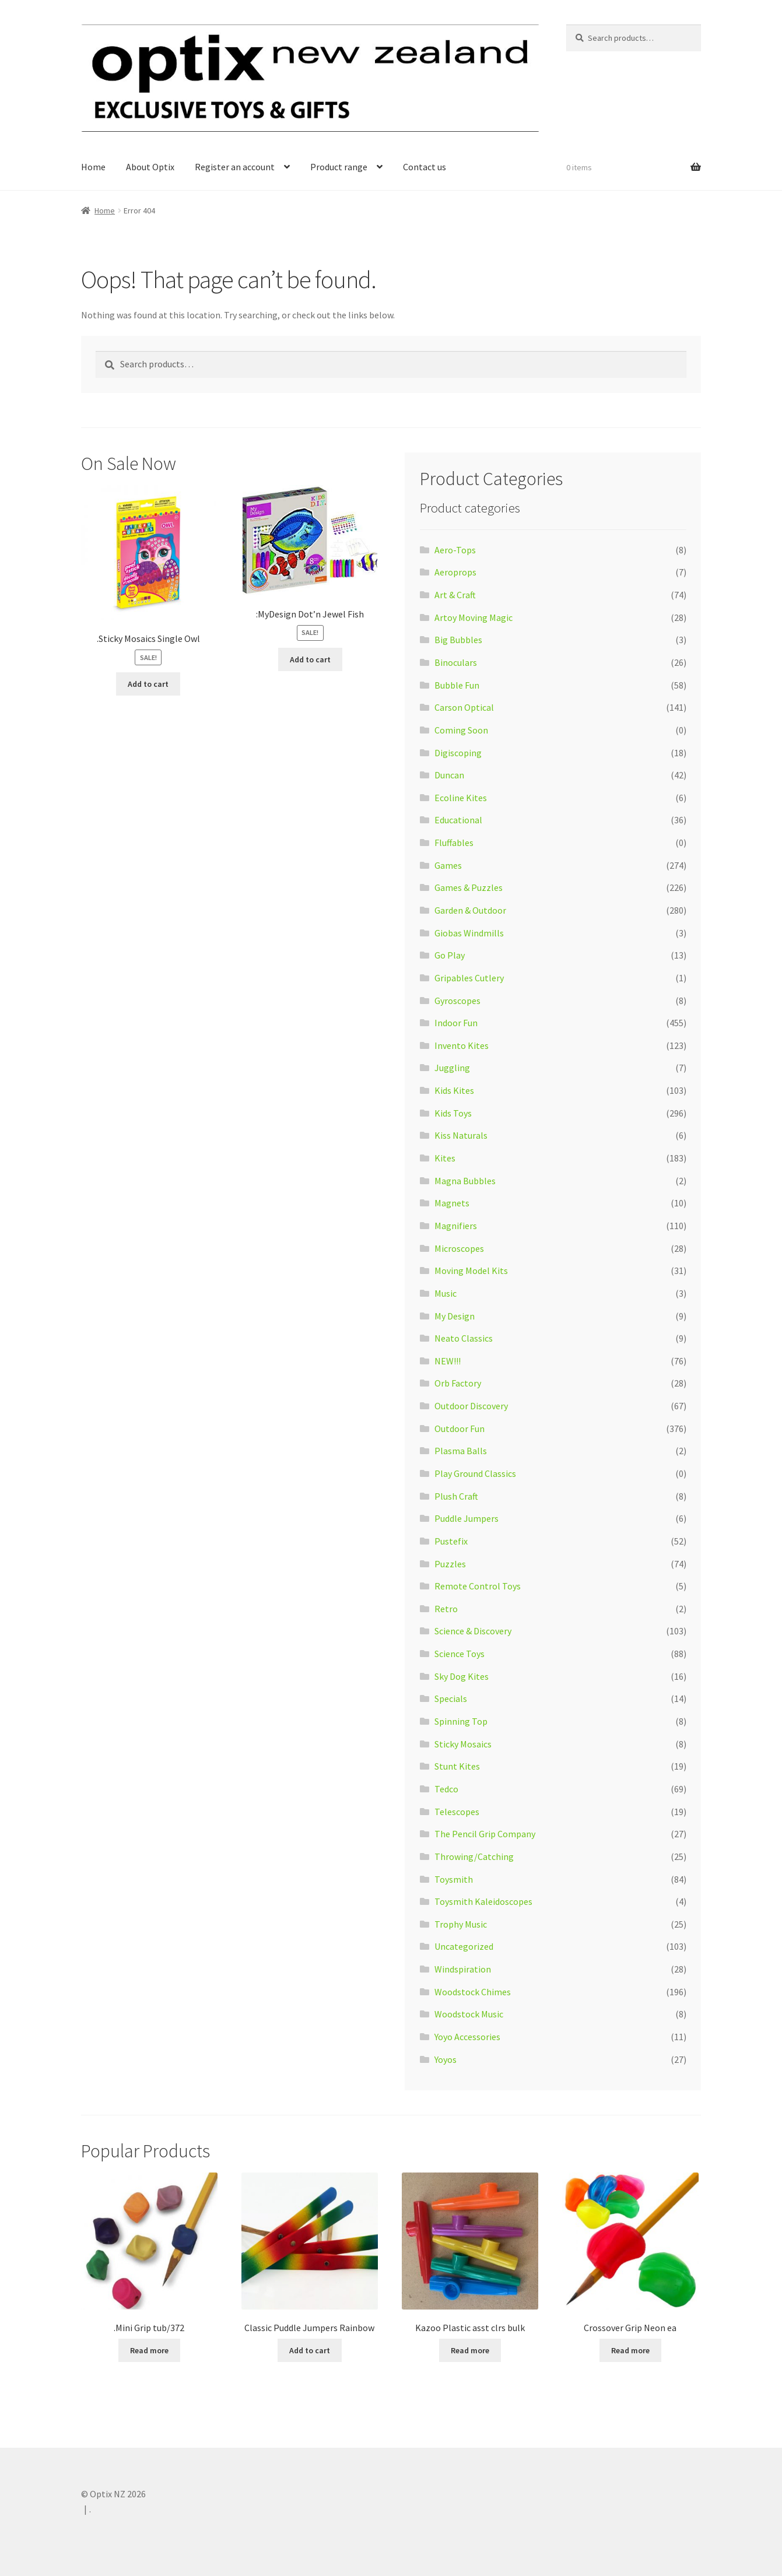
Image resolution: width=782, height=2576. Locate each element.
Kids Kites (454, 1090)
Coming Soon (461, 730)
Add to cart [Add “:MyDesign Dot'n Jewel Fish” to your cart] (310, 659)
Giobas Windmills (469, 933)
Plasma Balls (460, 1451)
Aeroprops (455, 572)
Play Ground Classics (475, 1473)
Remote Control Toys (477, 1586)
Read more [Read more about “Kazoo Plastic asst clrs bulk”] (470, 2350)
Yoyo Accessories (467, 2036)
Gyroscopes (457, 1000)
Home (93, 167)
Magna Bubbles (465, 1181)
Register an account (235, 167)
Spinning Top (461, 1721)
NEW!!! (447, 1361)
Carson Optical (464, 707)
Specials (450, 1698)
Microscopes (459, 1248)
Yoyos (445, 2059)
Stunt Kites (457, 1766)
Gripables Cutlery (469, 978)
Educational (458, 820)
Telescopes (456, 1811)
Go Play (449, 955)
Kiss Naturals (461, 1135)
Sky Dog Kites (461, 1676)
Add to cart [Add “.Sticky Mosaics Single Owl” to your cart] (148, 684)
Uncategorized (463, 1946)
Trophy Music (460, 1924)
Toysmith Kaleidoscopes (483, 1901)
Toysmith (453, 1879)
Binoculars (455, 662)
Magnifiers (455, 1225)
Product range (338, 167)
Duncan (449, 775)
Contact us (424, 167)
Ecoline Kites (460, 797)
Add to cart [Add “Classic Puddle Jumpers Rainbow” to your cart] (309, 2350)
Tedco (446, 1789)
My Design (454, 1316)
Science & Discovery (472, 1631)
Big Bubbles (458, 639)
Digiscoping (458, 753)
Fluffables (454, 842)
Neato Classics (463, 1338)
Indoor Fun (456, 1023)
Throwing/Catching (474, 1856)
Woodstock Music (468, 2014)
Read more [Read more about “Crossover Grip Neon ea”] (630, 2350)
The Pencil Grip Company (484, 1834)
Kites (444, 1158)
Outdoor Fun (459, 1428)
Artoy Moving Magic (473, 617)
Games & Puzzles (468, 887)
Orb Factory (457, 1383)
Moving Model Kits (471, 1270)
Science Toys (459, 1653)
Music (445, 1293)
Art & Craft (455, 595)
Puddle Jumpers (466, 1518)
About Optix (150, 167)
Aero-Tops (455, 550)
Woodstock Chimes (472, 1992)
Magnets (451, 1203)
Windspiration (462, 1969)
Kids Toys (453, 1113)
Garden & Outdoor (470, 910)
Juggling (452, 1067)
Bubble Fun (456, 685)
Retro (446, 1609)
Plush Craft (456, 1496)
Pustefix (451, 1541)
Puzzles (450, 1564)
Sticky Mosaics (463, 1744)
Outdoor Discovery (471, 1406)
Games (448, 865)
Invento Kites (461, 1045)
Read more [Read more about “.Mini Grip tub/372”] (149, 2350)
